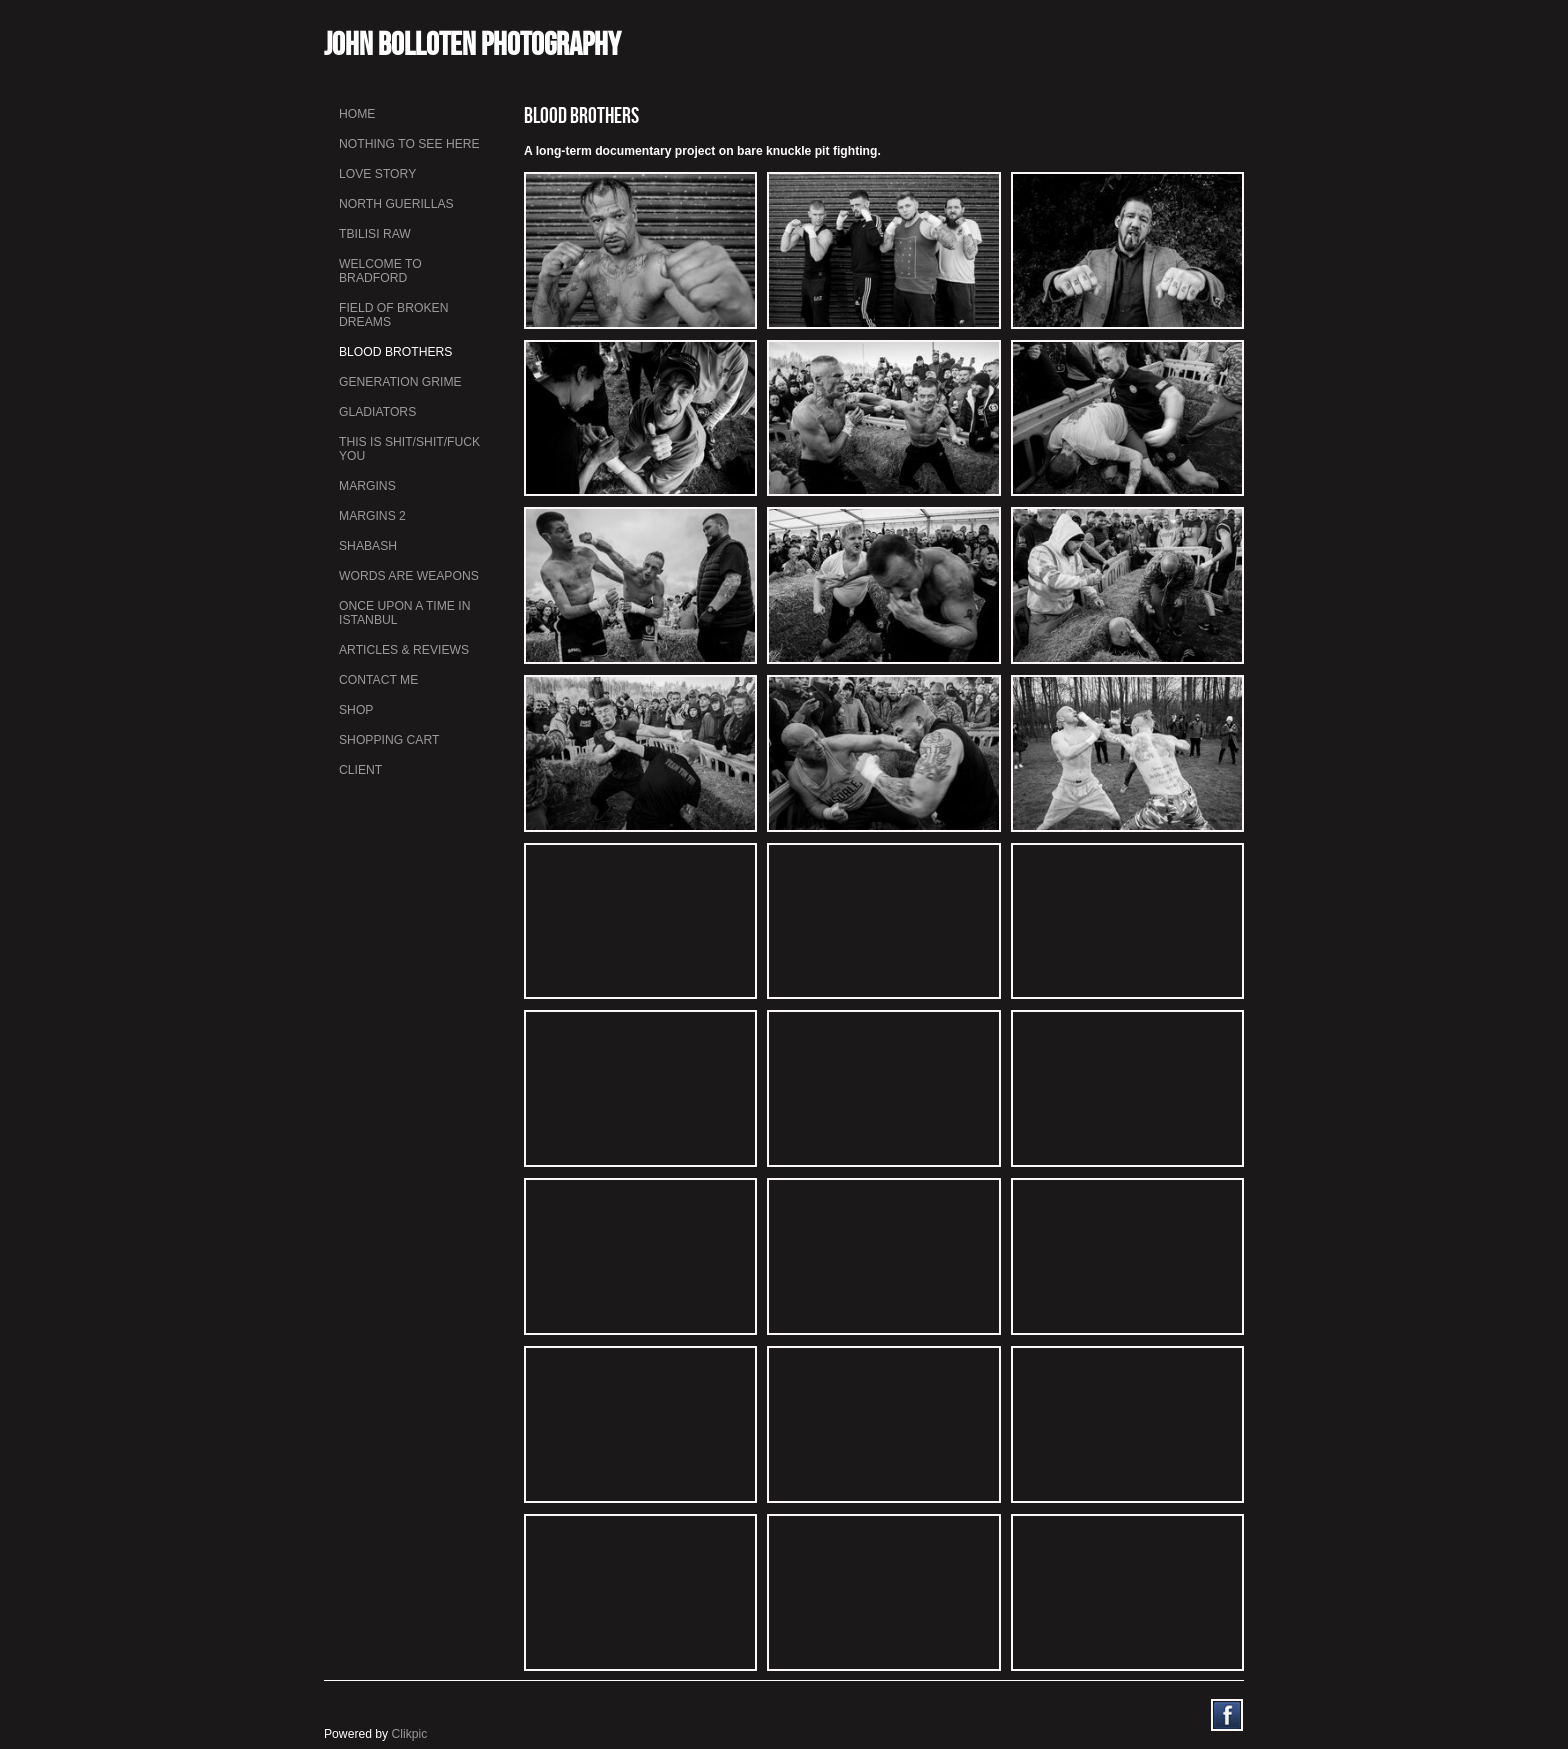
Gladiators (377, 412)
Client (360, 770)
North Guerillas (396, 204)
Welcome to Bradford (380, 271)
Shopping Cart (389, 740)
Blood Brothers (395, 352)
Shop (356, 710)
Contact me (378, 680)
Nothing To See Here (409, 144)
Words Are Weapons (409, 576)
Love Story (377, 174)
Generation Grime (400, 382)
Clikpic (410, 1734)
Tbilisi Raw (375, 234)
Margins (367, 486)
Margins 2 (372, 516)
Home (357, 114)
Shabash (368, 546)
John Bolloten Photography (472, 43)
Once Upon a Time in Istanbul (405, 613)
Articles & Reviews (404, 650)
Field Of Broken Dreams (393, 315)
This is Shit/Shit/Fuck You (409, 449)
